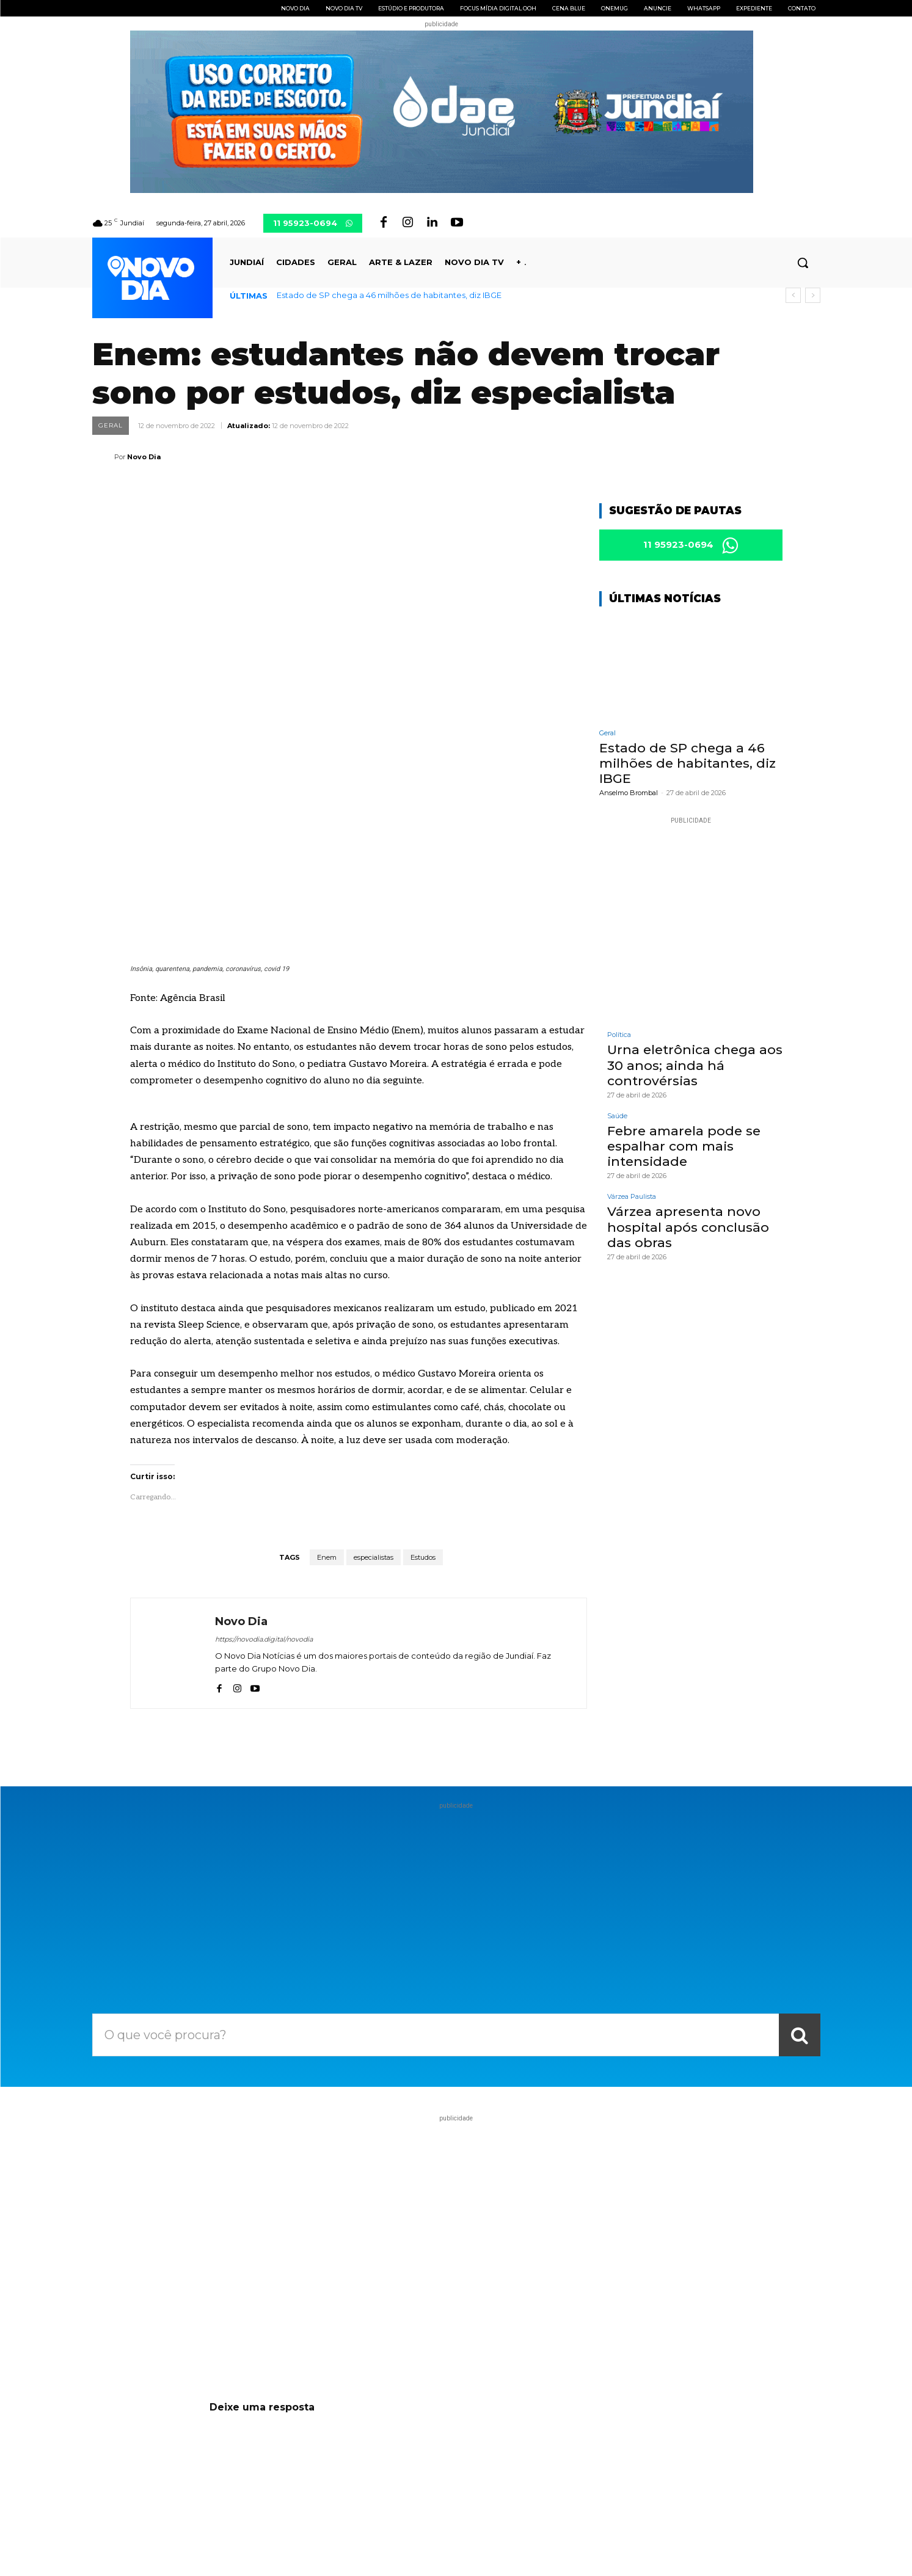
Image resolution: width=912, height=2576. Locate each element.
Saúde (617, 1118)
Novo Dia (144, 457)
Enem (327, 1374)
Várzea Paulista (631, 1199)
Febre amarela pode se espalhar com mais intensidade (684, 1148)
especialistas (373, 1374)
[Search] (799, 1851)
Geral (110, 426)
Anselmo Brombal (628, 795)
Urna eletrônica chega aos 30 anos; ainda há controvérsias (694, 1068)
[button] (802, 262)
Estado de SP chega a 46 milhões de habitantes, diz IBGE (389, 295)
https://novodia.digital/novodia (264, 1456)
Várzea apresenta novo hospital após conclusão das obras (688, 1230)
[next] (812, 295)
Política (619, 1038)
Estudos (423, 1374)
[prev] (793, 295)
